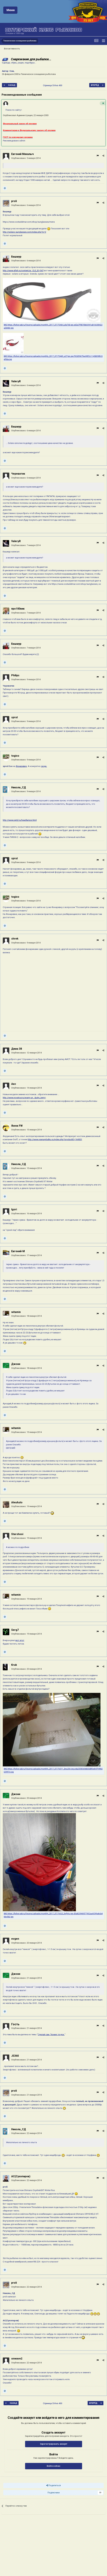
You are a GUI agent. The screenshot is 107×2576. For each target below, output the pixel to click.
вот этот (19, 1640)
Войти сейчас (53, 2466)
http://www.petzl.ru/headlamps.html (20, 820)
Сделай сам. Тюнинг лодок (51, 2034)
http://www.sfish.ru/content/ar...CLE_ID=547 (23, 270)
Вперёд (95, 85)
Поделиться (53, 2485)
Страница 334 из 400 (53, 85)
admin (22, 140)
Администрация (25, 115)
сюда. (44, 766)
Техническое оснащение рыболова (38, 74)
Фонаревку (21, 766)
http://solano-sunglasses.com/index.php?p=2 (24, 232)
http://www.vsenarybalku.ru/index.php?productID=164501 (55, 1139)
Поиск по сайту (14, 110)
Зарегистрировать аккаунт (53, 2444)
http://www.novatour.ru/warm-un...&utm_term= (24, 1097)
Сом (11, 71)
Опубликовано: (26, 158)
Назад (11, 85)
